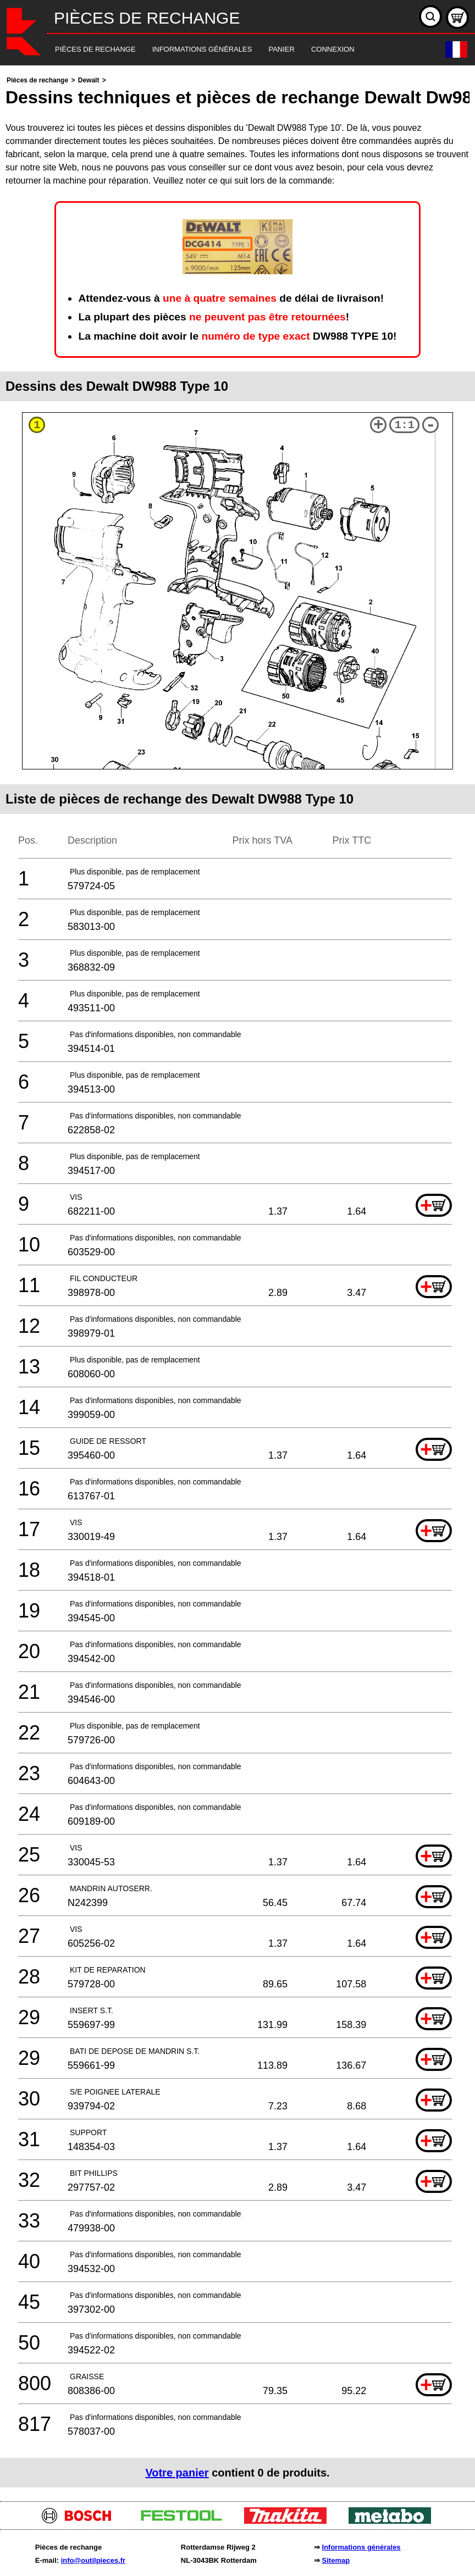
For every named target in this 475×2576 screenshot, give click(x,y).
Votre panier (176, 2473)
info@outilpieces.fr (93, 2560)
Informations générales (361, 2547)
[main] (237, 1281)
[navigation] (222, 49)
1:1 (405, 425)
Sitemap (336, 2560)
